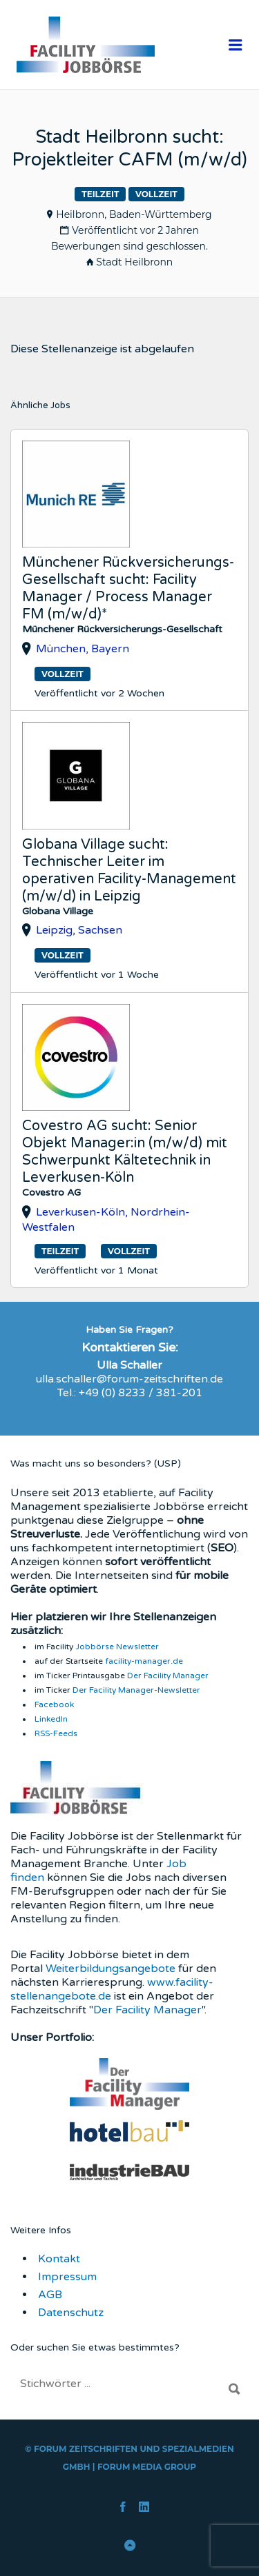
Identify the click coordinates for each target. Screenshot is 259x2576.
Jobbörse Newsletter (117, 1646)
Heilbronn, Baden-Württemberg (133, 214)
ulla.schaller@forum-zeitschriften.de (129, 1379)
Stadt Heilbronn (134, 262)
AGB (50, 2295)
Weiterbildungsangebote (110, 1968)
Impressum (67, 2277)
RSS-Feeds (56, 1733)
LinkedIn (51, 1719)
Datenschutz (71, 2313)
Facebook (54, 1704)
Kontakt (59, 2259)
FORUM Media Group (146, 2467)
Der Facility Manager (168, 1675)
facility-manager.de (144, 1661)
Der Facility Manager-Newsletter (136, 1690)
